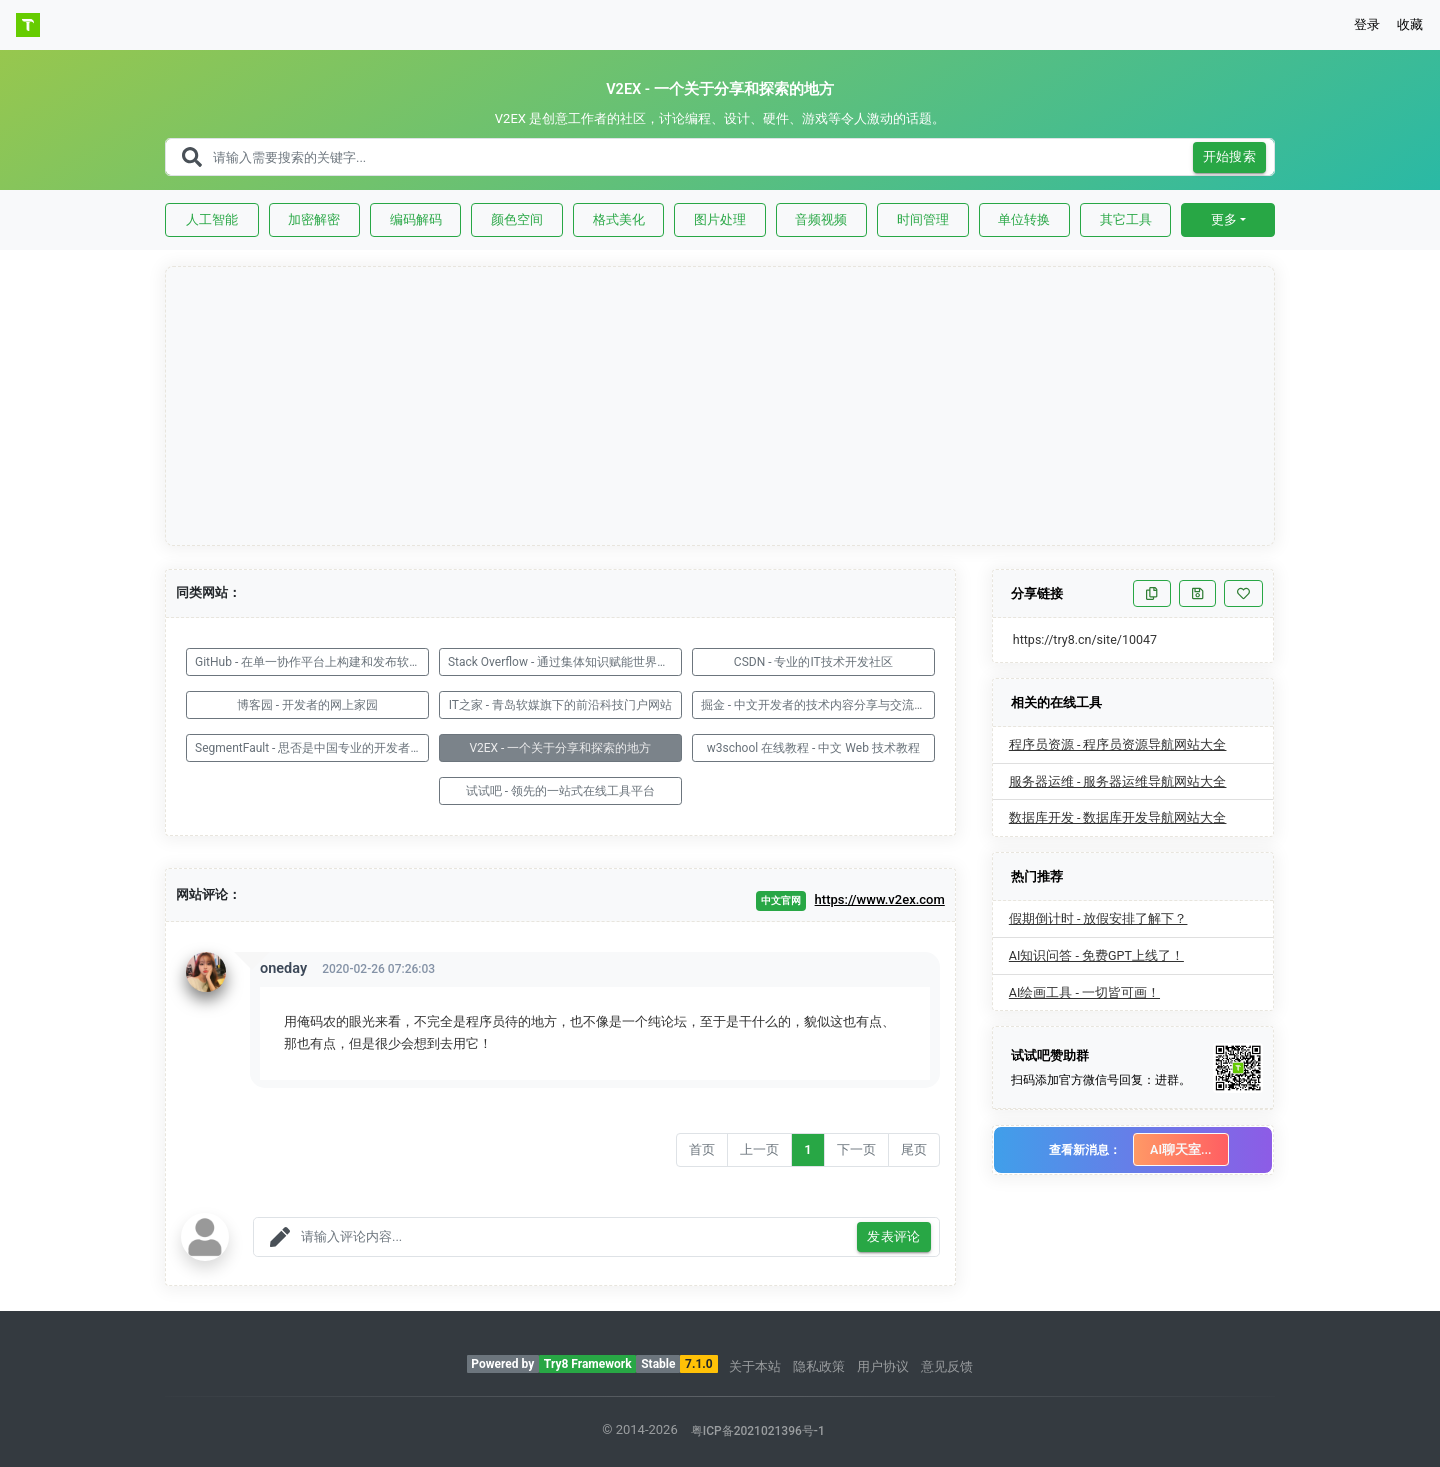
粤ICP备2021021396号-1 (758, 1431)
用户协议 (883, 1366)
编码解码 (416, 219)
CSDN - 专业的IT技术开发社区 (813, 662)
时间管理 (923, 219)
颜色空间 (517, 219)
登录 (1367, 24)
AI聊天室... (1181, 1149)
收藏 (1410, 24)
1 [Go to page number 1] (807, 1149)
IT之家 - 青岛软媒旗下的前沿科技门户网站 (561, 705)
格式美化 (619, 219)
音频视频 (821, 219)
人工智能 (212, 219)
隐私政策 (819, 1366)
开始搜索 (1230, 157)
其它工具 (1126, 219)
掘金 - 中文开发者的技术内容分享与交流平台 (818, 705)
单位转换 (1024, 219)
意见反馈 (947, 1366)
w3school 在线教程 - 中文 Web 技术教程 (813, 748)
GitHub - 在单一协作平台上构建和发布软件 (308, 662)
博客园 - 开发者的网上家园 (307, 705)
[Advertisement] (721, 407)
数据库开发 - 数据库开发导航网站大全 (1118, 817)
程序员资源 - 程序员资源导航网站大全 (1118, 744)
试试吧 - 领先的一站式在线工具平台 (560, 791)
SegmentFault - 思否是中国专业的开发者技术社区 (312, 748)
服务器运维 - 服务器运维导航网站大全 (1118, 781)
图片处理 (720, 219)
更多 (1224, 219)
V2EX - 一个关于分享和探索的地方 (560, 748)
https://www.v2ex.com (880, 899)
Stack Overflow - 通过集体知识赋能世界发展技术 (565, 662)
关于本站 (755, 1366)
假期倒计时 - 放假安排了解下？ (1098, 918)
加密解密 (314, 219)
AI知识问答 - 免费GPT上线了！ (1096, 955)
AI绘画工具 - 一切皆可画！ (1084, 992)
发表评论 (894, 1237)
